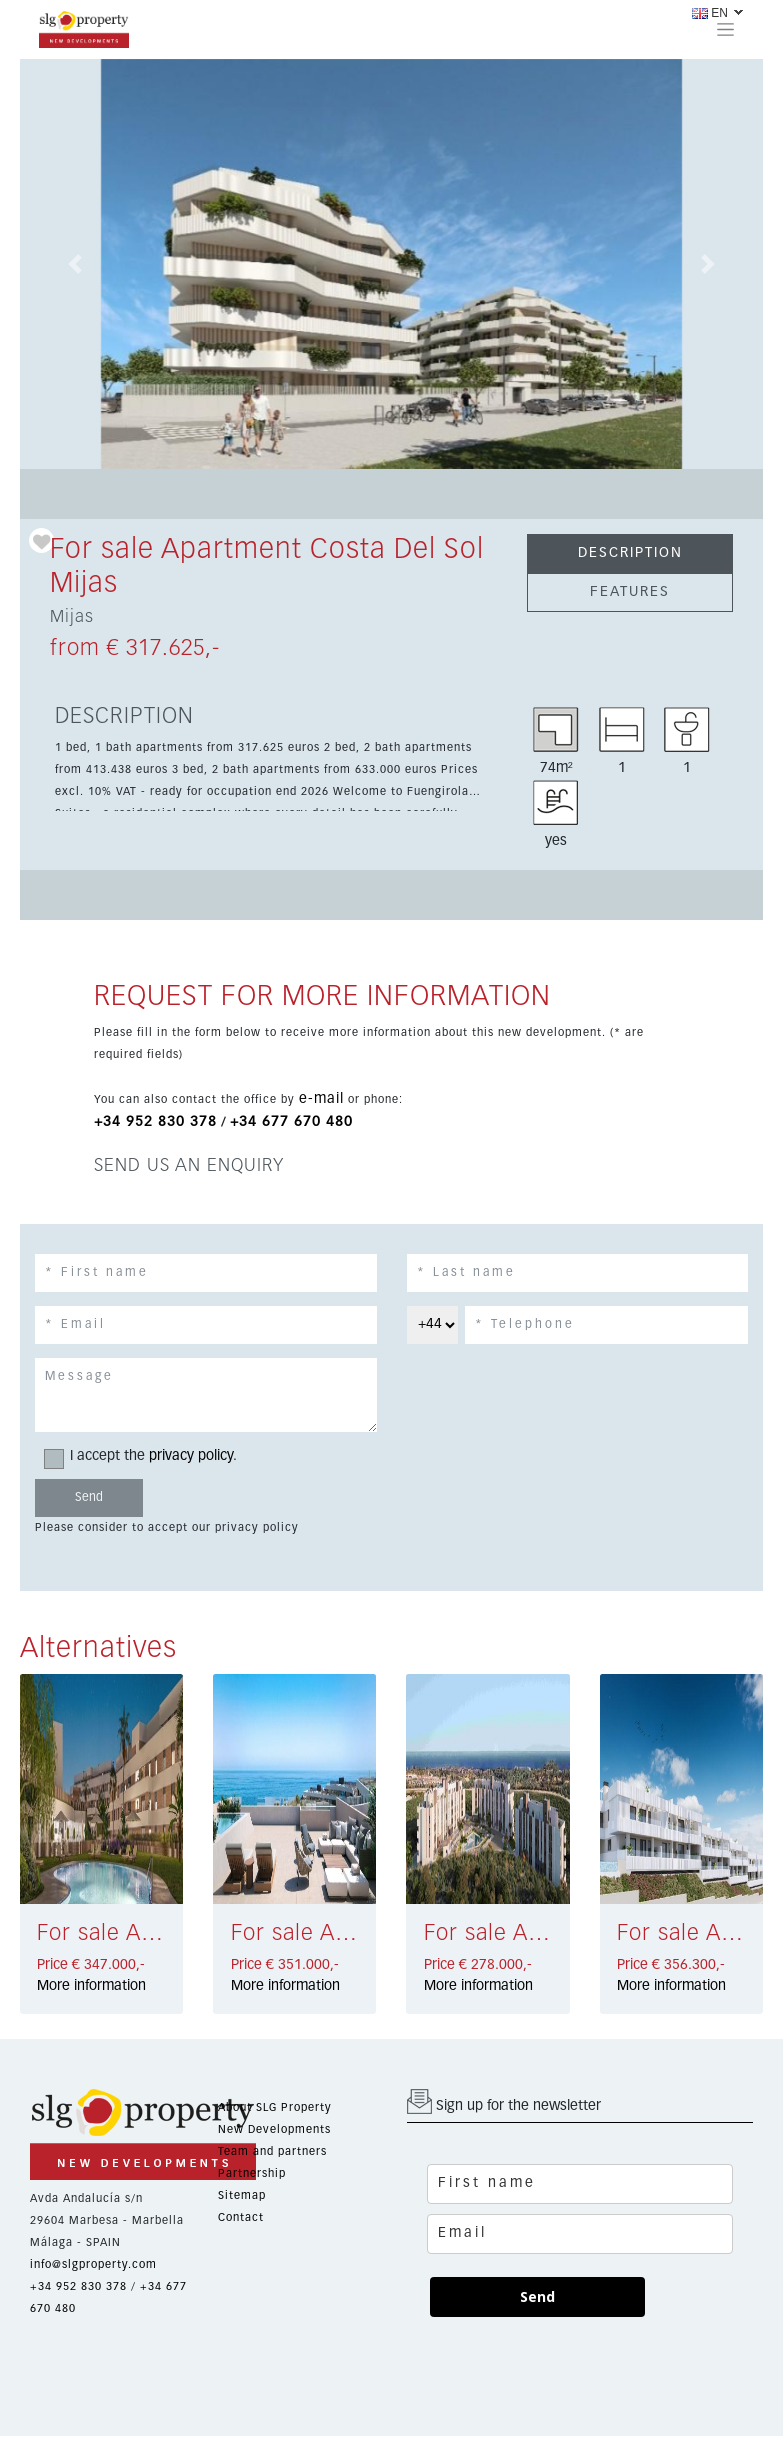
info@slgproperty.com (93, 2264)
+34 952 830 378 (155, 1122)
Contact (241, 2217)
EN (710, 13)
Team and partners (272, 2151)
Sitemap (242, 2195)
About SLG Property (275, 2107)
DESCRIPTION (630, 553)
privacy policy (191, 1456)
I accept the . (147, 1456)
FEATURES (630, 592)
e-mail (321, 1099)
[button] (76, 264)
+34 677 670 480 (291, 1122)
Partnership (252, 2173)
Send (537, 2296)
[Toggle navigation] (725, 29)
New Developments (274, 2129)
